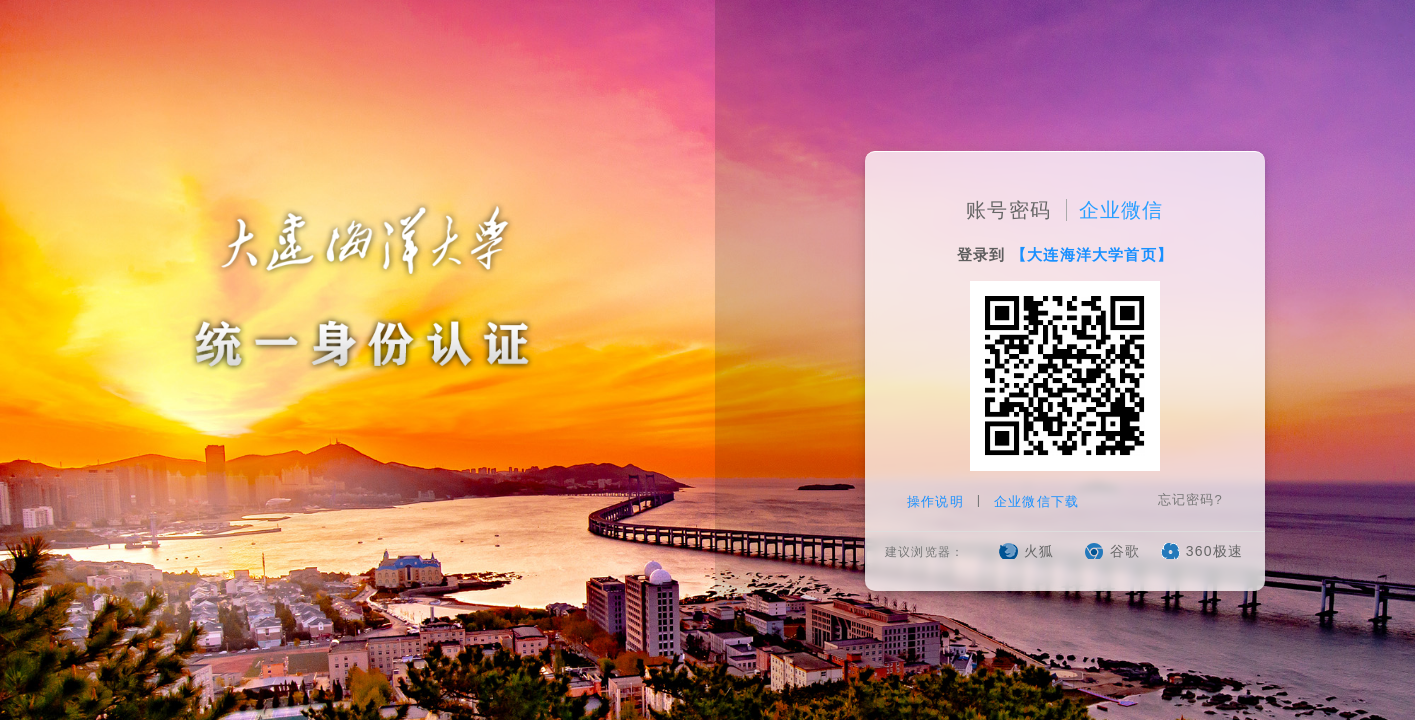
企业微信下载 (1036, 501)
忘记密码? (1190, 499)
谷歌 (1125, 551)
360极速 (1214, 551)
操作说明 (938, 501)
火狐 (1039, 551)
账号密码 (1008, 210)
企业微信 (1121, 210)
